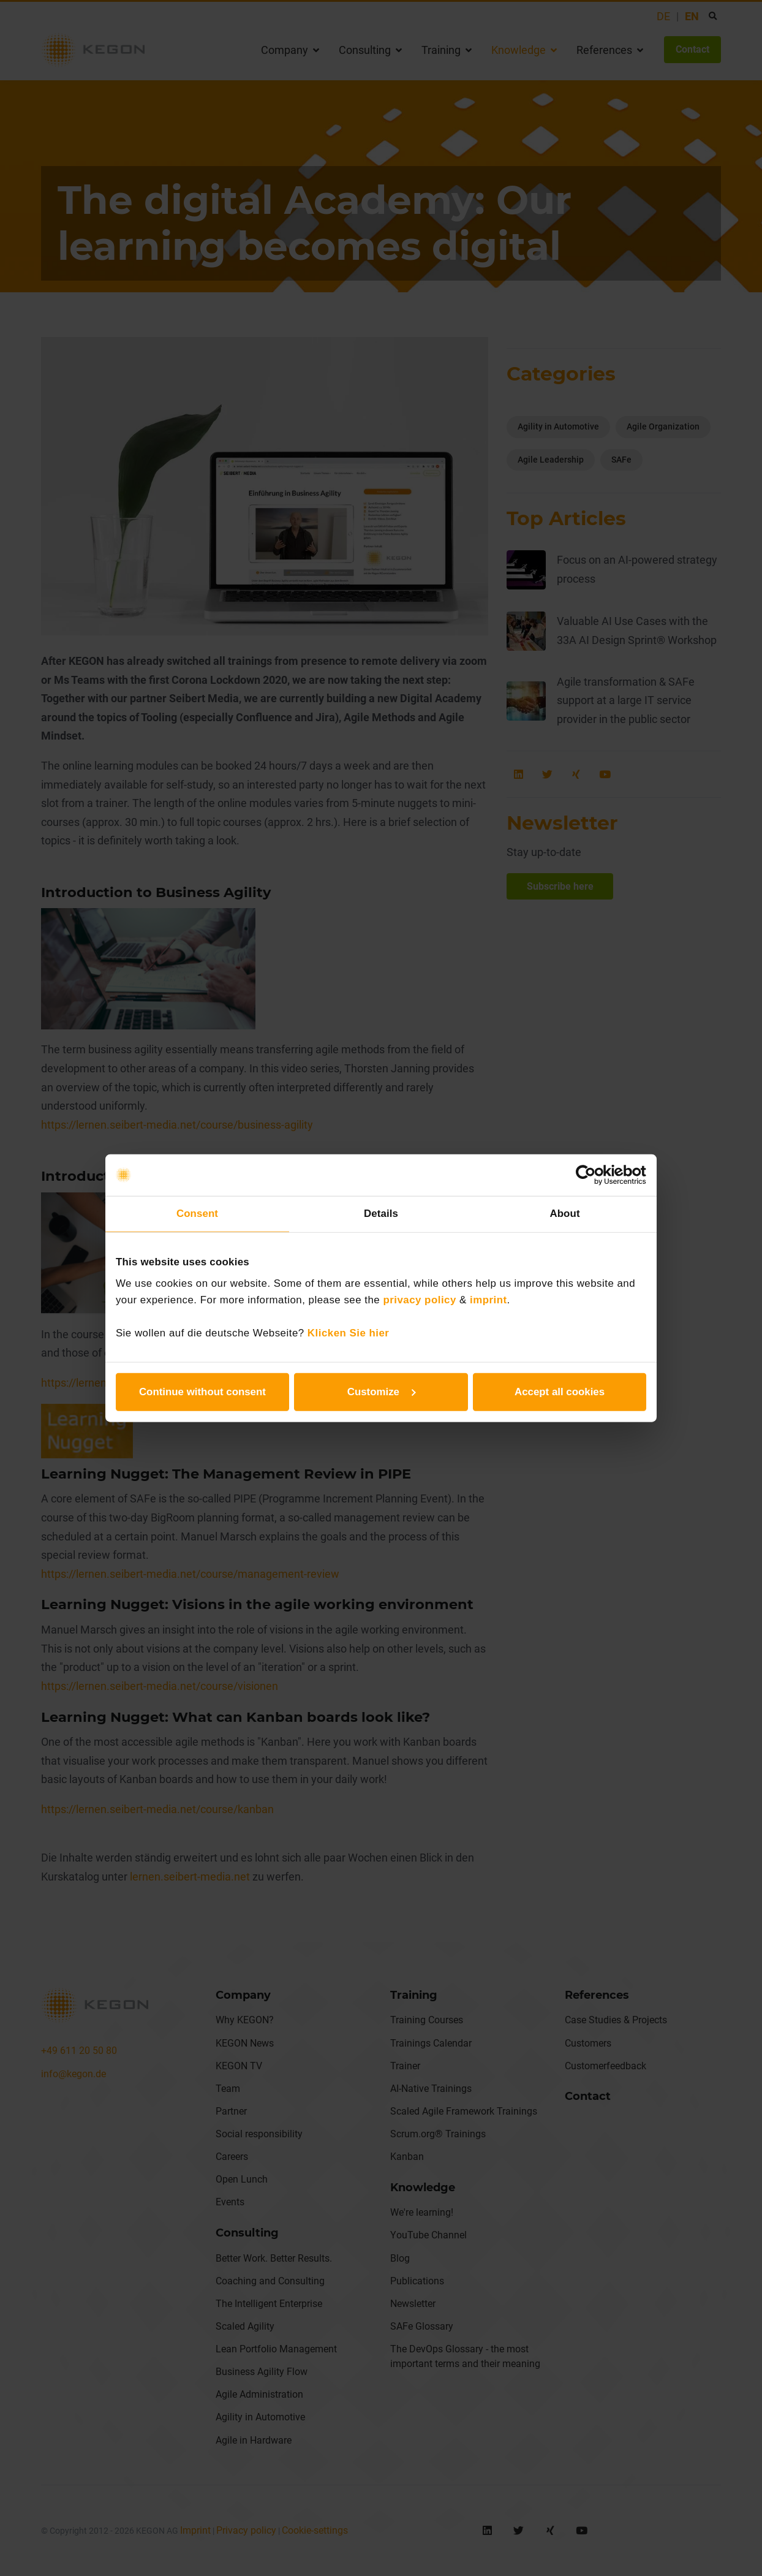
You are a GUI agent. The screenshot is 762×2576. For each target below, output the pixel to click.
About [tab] (564, 1213)
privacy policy (419, 1300)
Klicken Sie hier (348, 1333)
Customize (381, 1392)
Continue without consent (202, 1392)
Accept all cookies (560, 1392)
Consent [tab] (197, 1213)
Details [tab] (381, 1213)
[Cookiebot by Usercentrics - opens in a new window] (592, 1175)
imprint (488, 1300)
